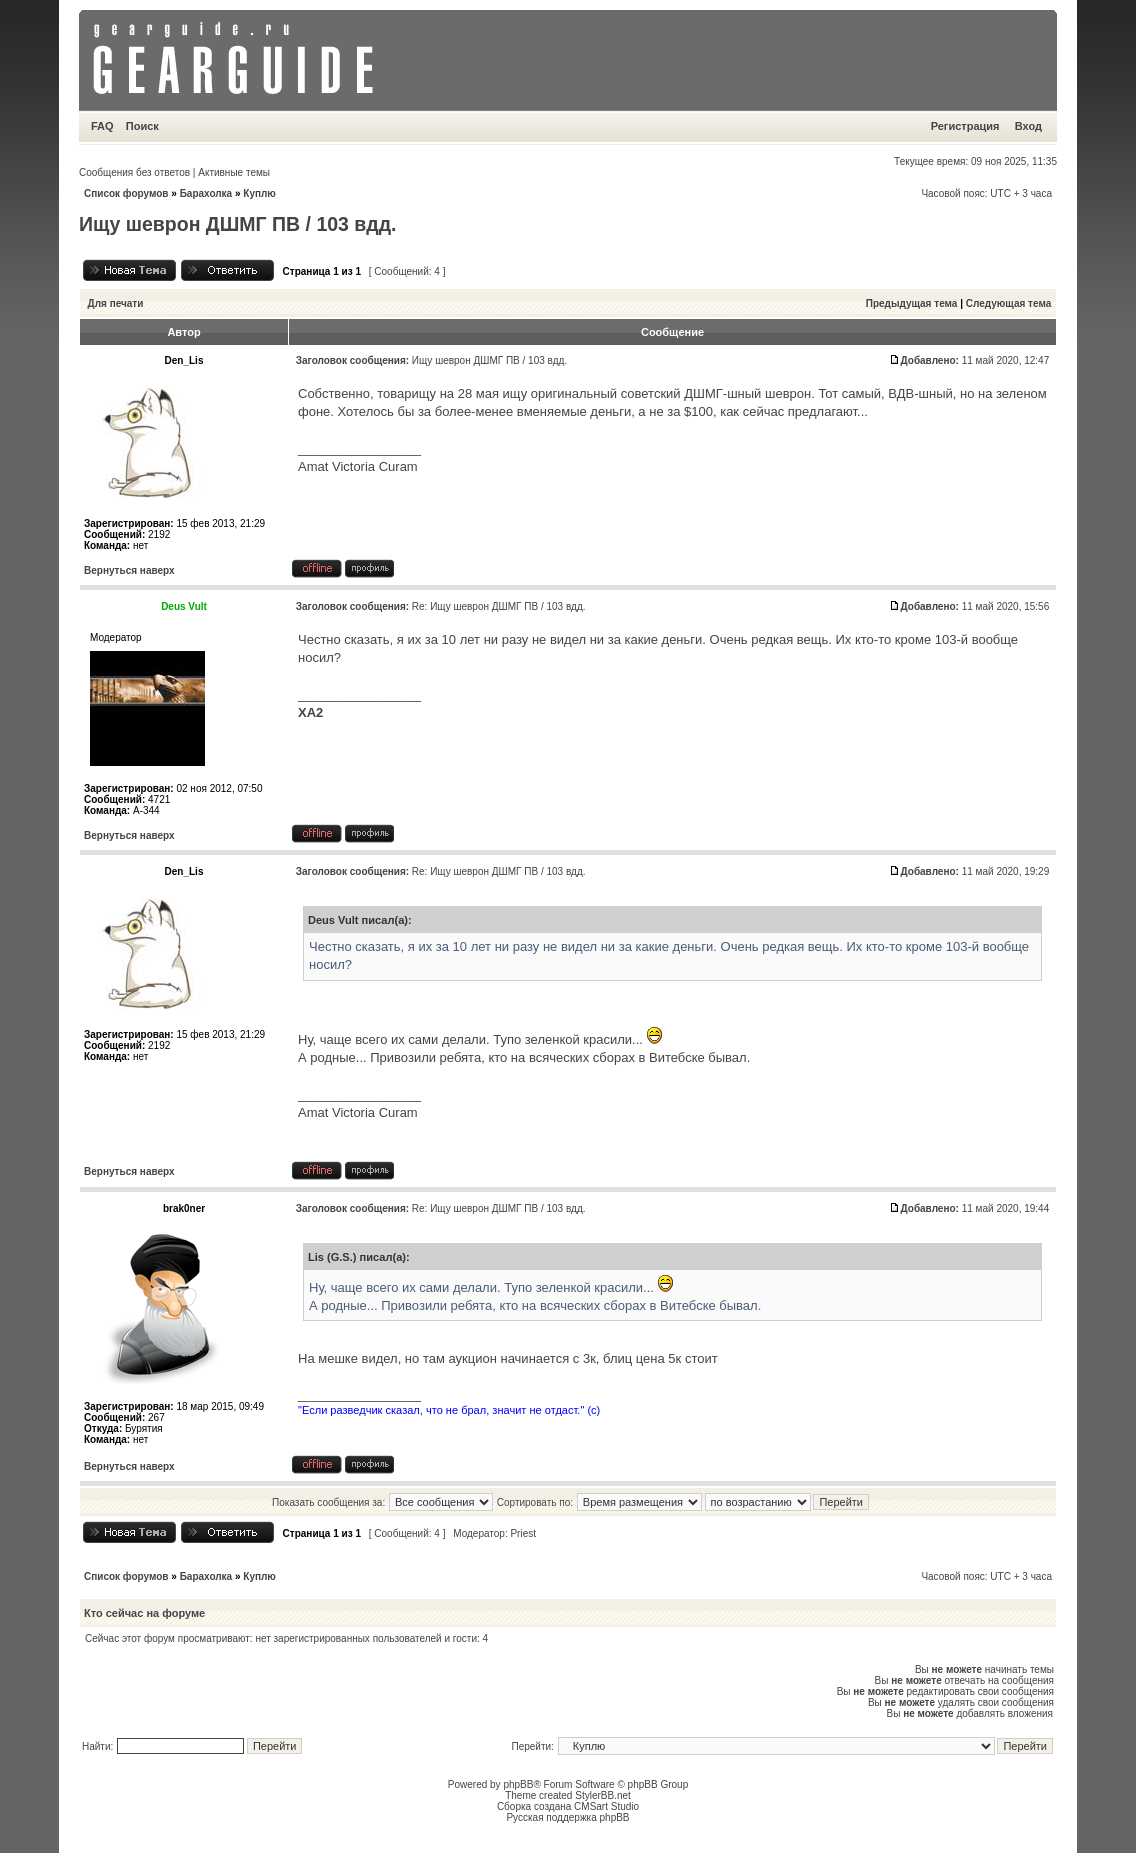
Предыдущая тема (912, 303)
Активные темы (234, 172)
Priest (523, 1533)
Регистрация (965, 126)
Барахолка (206, 193)
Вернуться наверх (129, 570)
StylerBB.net (603, 1795)
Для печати (116, 303)
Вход (1028, 126)
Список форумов (126, 193)
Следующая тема (1008, 303)
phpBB (518, 1784)
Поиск (142, 126)
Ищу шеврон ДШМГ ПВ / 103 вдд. (238, 224)
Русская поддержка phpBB (567, 1817)
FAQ (102, 126)
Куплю (259, 193)
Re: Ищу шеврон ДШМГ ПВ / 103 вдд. (499, 606)
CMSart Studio (606, 1806)
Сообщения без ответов (134, 172)
